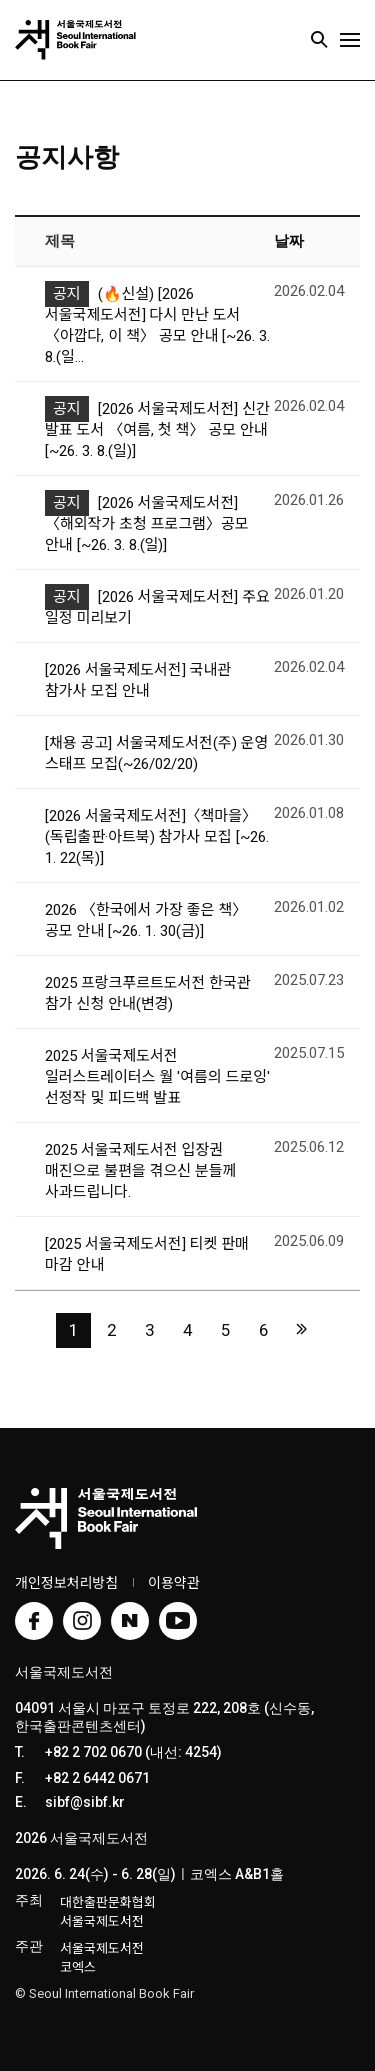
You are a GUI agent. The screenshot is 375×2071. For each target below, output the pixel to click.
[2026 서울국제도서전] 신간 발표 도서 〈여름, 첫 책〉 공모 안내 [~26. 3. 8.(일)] (157, 430)
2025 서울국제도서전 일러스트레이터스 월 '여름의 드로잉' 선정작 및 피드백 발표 (157, 1077)
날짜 (289, 241)
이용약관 (174, 1583)
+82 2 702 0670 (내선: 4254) (133, 1752)
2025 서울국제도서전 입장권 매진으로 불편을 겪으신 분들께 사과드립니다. (140, 1171)
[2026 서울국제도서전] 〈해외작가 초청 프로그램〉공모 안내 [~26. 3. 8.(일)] (147, 524)
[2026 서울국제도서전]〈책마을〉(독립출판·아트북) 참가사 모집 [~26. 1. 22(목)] (157, 837)
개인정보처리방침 (66, 1583)
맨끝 (301, 1328)
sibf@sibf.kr (85, 1802)
